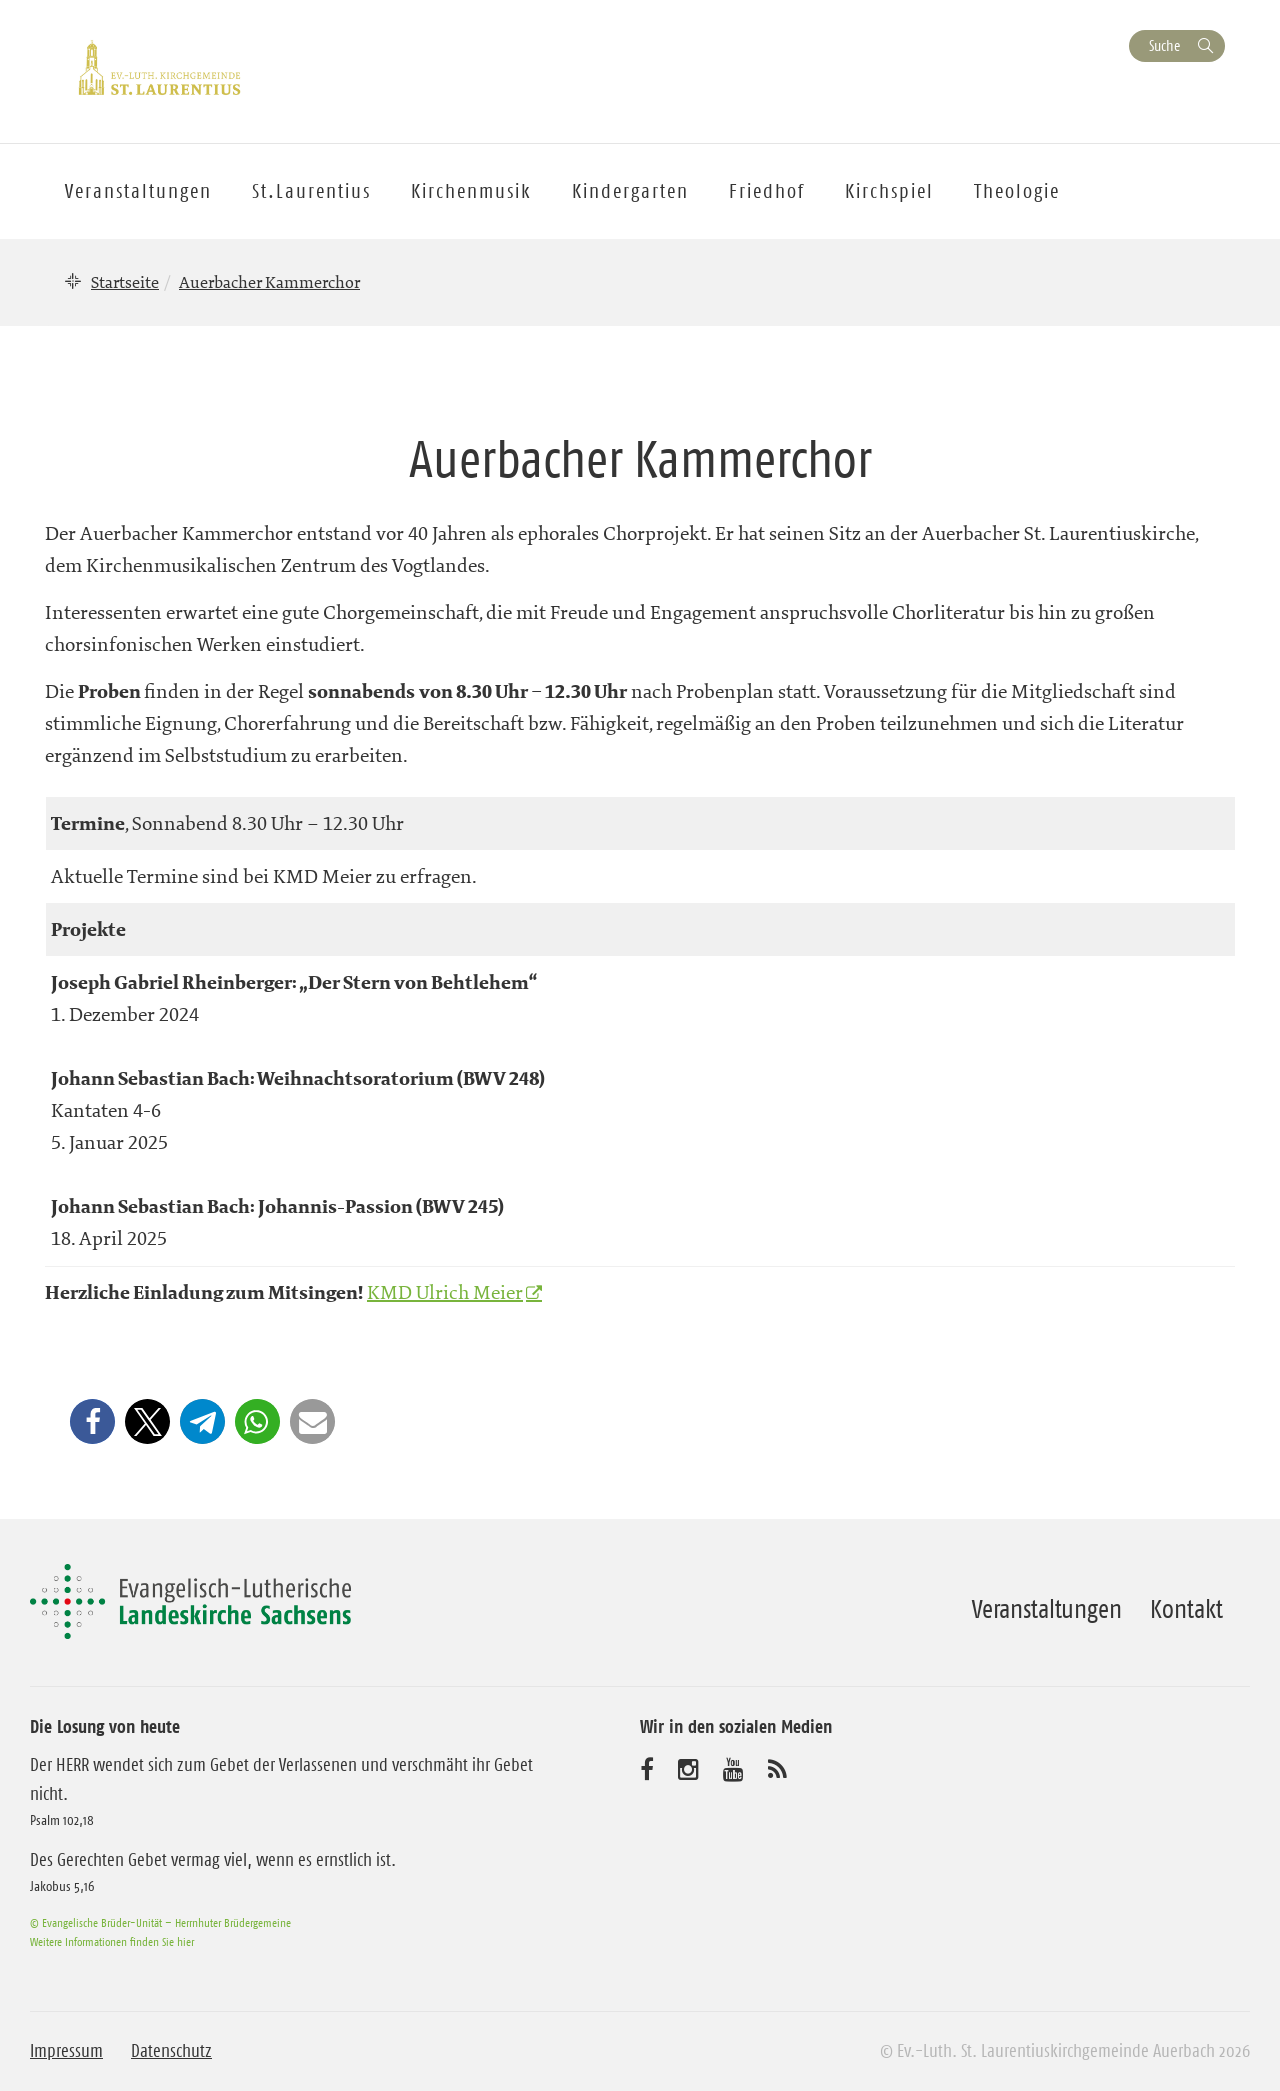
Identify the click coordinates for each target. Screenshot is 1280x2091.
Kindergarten (630, 191)
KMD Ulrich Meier (445, 1292)
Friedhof (767, 191)
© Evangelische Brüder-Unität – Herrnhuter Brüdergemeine (160, 1922)
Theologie (1017, 191)
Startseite (125, 282)
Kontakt (1186, 1609)
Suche (1164, 45)
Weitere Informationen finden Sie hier (112, 1941)
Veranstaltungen (1047, 1609)
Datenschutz (171, 2051)
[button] (92, 1421)
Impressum (66, 2051)
